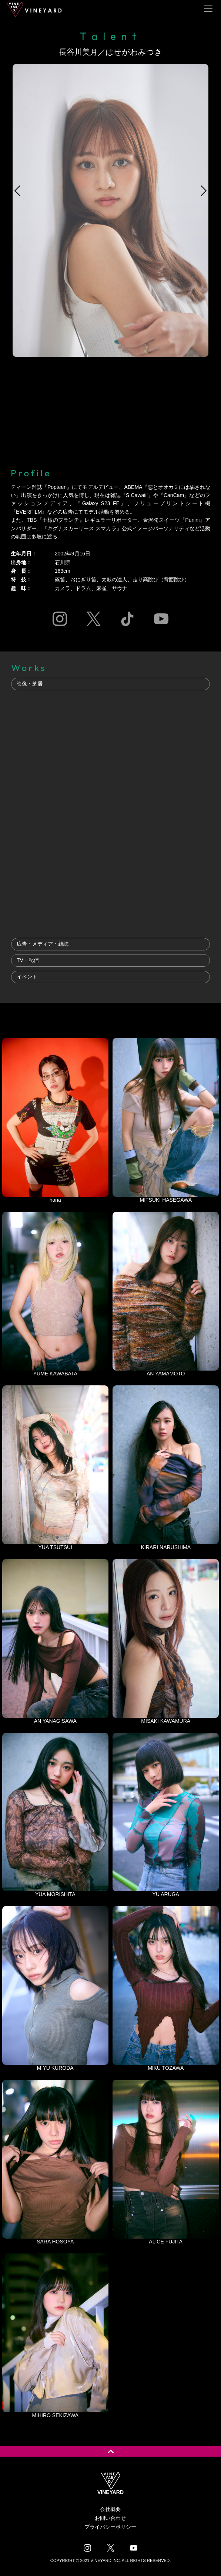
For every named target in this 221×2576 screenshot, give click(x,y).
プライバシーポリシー (110, 2527)
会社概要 (110, 2509)
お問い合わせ (110, 2518)
